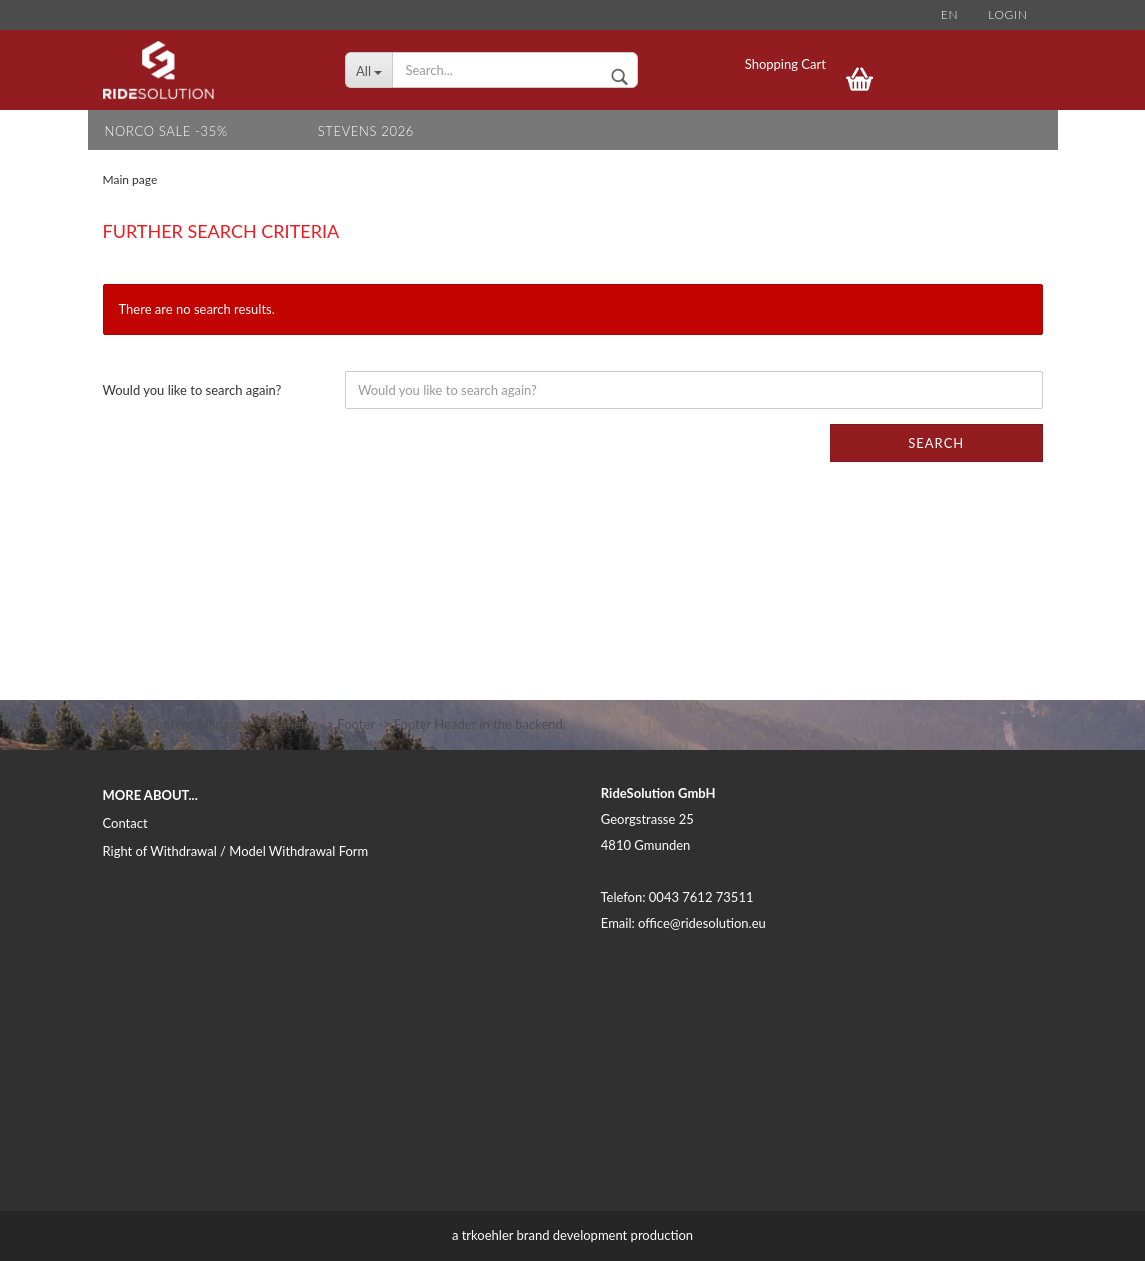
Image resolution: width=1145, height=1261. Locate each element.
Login (1007, 14)
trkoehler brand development (545, 1235)
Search (936, 443)
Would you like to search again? (192, 390)
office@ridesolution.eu (702, 923)
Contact (125, 823)
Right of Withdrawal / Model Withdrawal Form (236, 851)
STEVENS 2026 (366, 131)
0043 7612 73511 (701, 897)
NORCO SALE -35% (166, 131)
